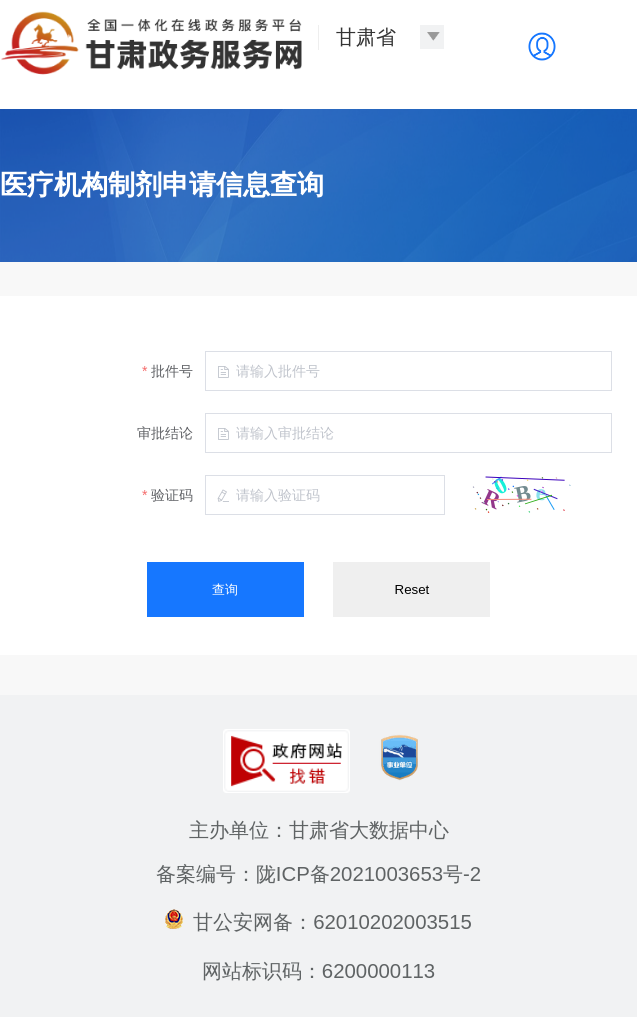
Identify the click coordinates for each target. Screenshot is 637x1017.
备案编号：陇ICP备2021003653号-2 (318, 874)
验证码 (172, 495)
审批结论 (165, 433)
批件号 (172, 371)
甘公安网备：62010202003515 (318, 922)
